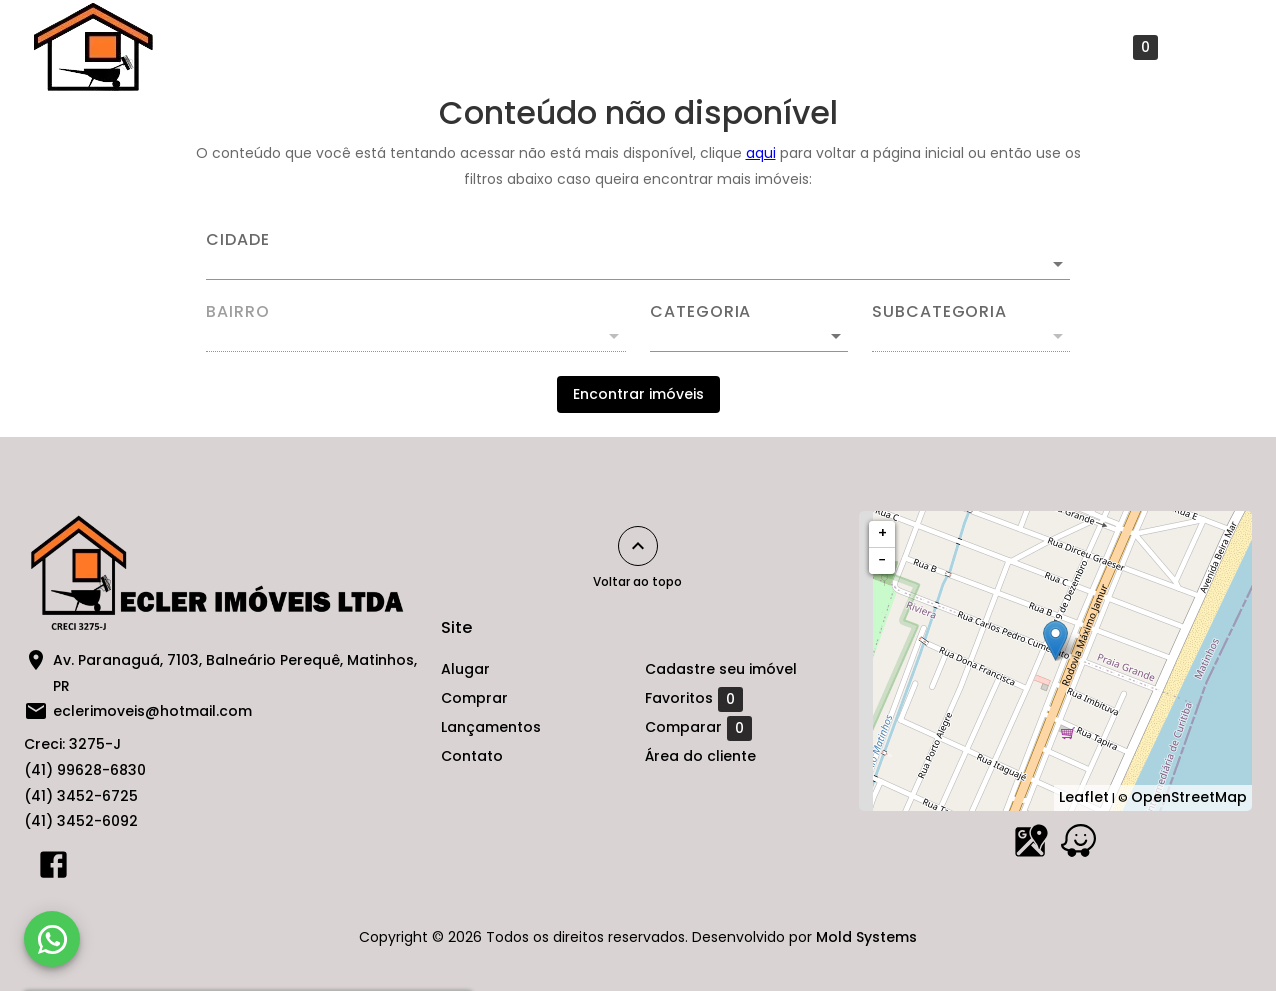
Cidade (238, 240)
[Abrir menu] (1210, 47)
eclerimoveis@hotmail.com (152, 711)
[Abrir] (1058, 264)
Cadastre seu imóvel (944, 47)
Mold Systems (866, 937)
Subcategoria (939, 312)
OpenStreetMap (1189, 797)
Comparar (698, 728)
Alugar (454, 47)
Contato (797, 47)
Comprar (552, 47)
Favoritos (1109, 47)
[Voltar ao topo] (638, 546)
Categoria (700, 312)
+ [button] (882, 533)
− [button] (882, 560)
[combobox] (638, 256)
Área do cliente (700, 756)
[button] (749, 336)
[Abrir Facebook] (53, 869)
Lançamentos (676, 47)
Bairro (238, 312)
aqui (761, 153)
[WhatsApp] (52, 939)
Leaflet (1084, 797)
